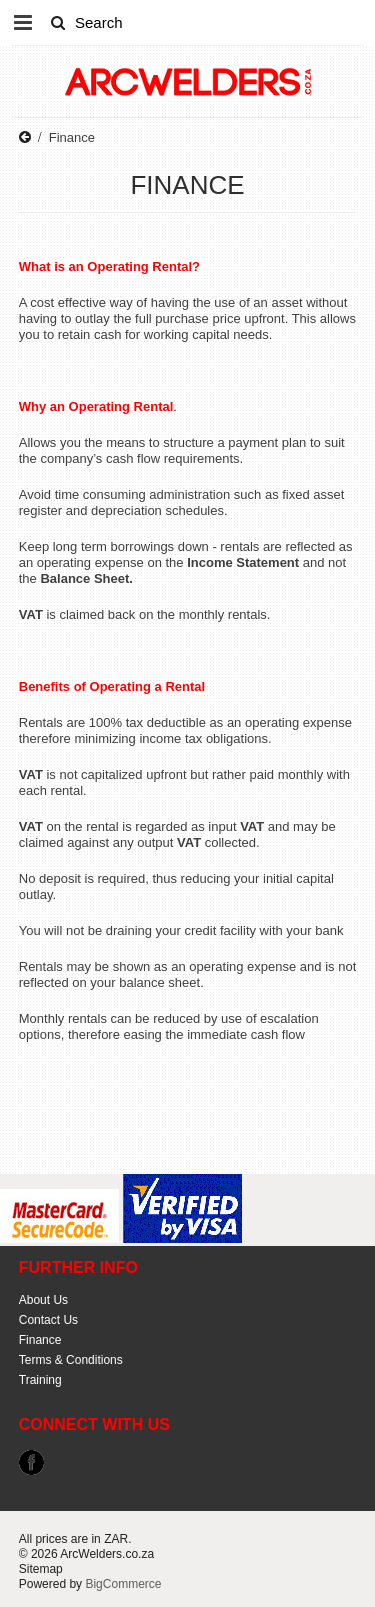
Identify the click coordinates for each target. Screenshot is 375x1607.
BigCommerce (123, 1584)
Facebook (31, 1462)
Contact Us (48, 1320)
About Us (43, 1300)
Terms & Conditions (71, 1360)
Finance (40, 1340)
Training (40, 1380)
